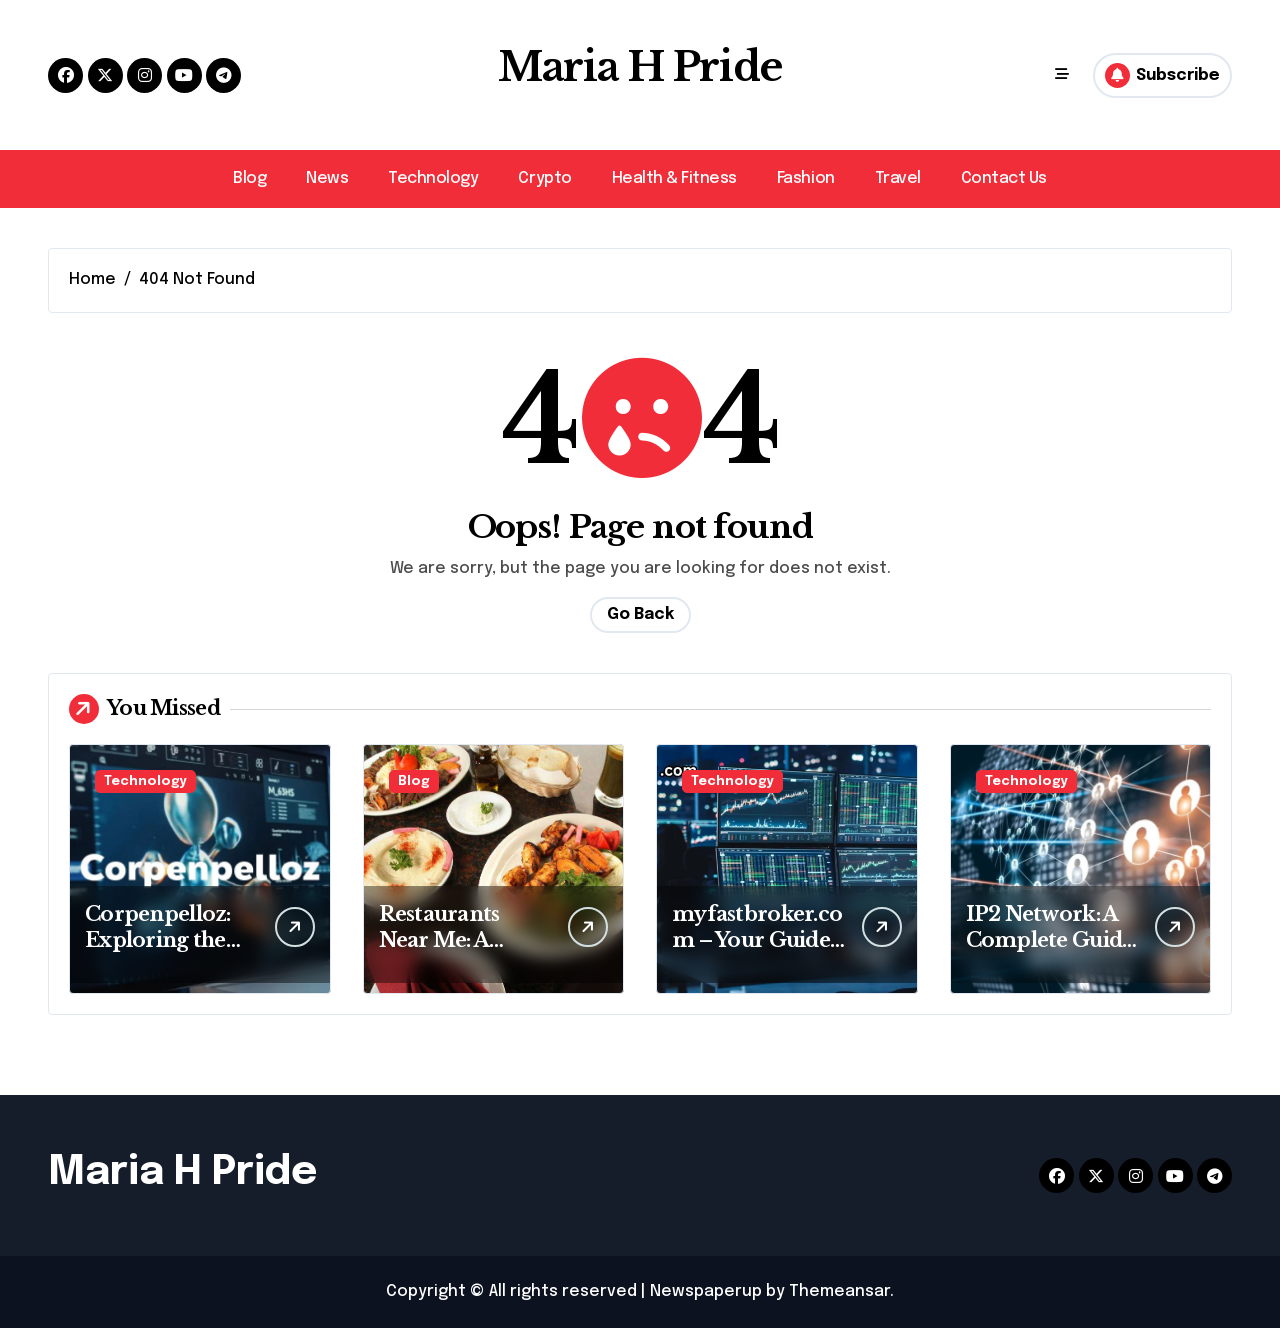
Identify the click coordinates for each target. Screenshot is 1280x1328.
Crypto (544, 178)
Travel (898, 178)
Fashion (806, 178)
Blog (249, 178)
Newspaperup (706, 1291)
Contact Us (1004, 178)
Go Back (640, 614)
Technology (433, 178)
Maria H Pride (639, 68)
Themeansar (839, 1291)
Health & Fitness (674, 178)
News (327, 178)
